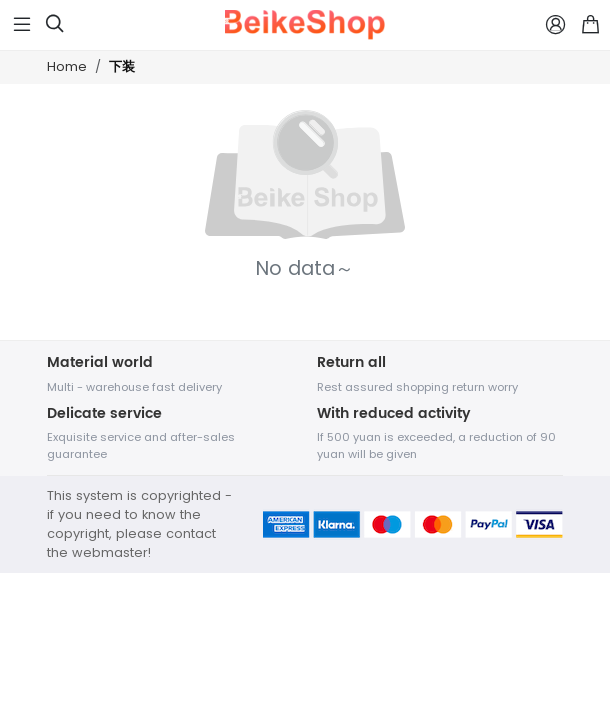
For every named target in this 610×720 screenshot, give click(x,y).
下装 (122, 67)
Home (67, 66)
